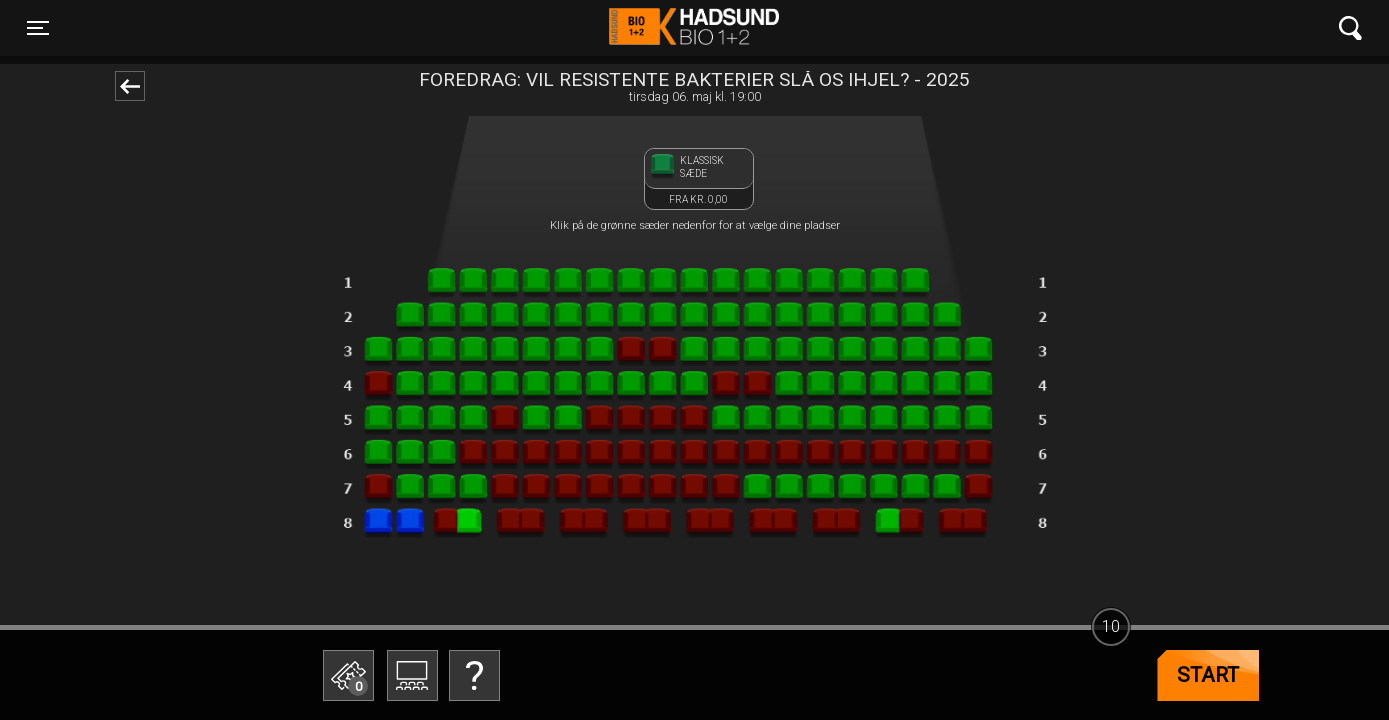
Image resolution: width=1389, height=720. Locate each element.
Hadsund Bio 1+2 (694, 28)
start (1208, 675)
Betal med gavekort (470, 575)
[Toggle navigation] (38, 28)
